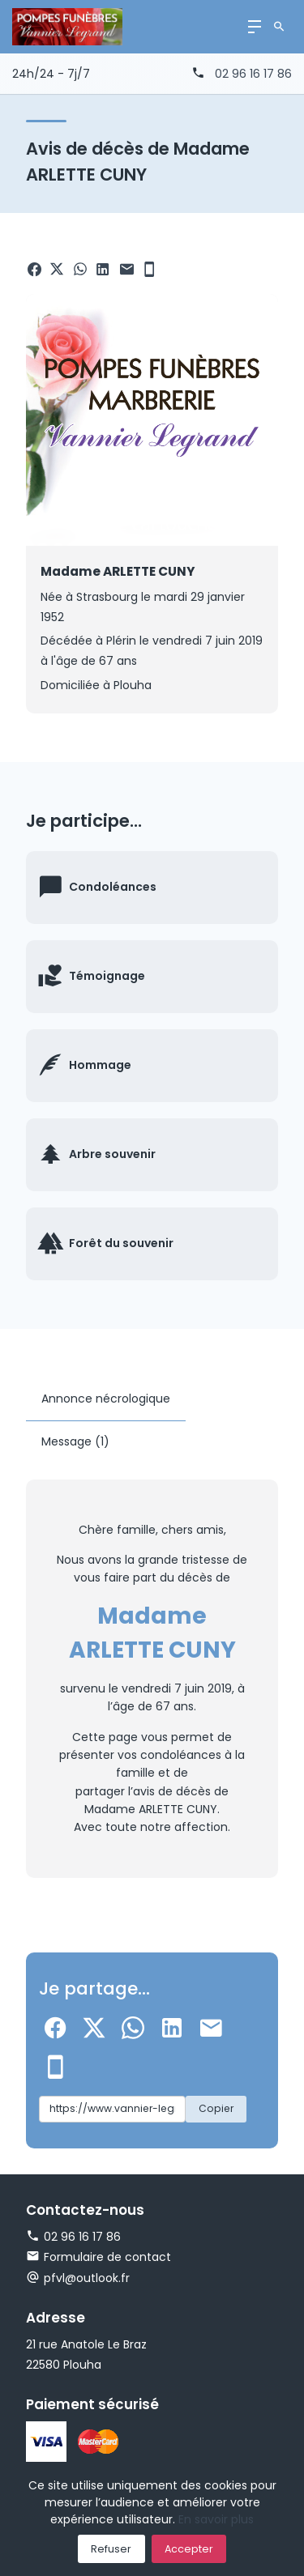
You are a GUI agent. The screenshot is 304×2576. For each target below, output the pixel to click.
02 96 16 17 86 (253, 74)
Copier (216, 2108)
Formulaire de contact (98, 2257)
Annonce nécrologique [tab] (105, 1398)
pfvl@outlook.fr (87, 2278)
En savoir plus (216, 2519)
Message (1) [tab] (75, 1441)
